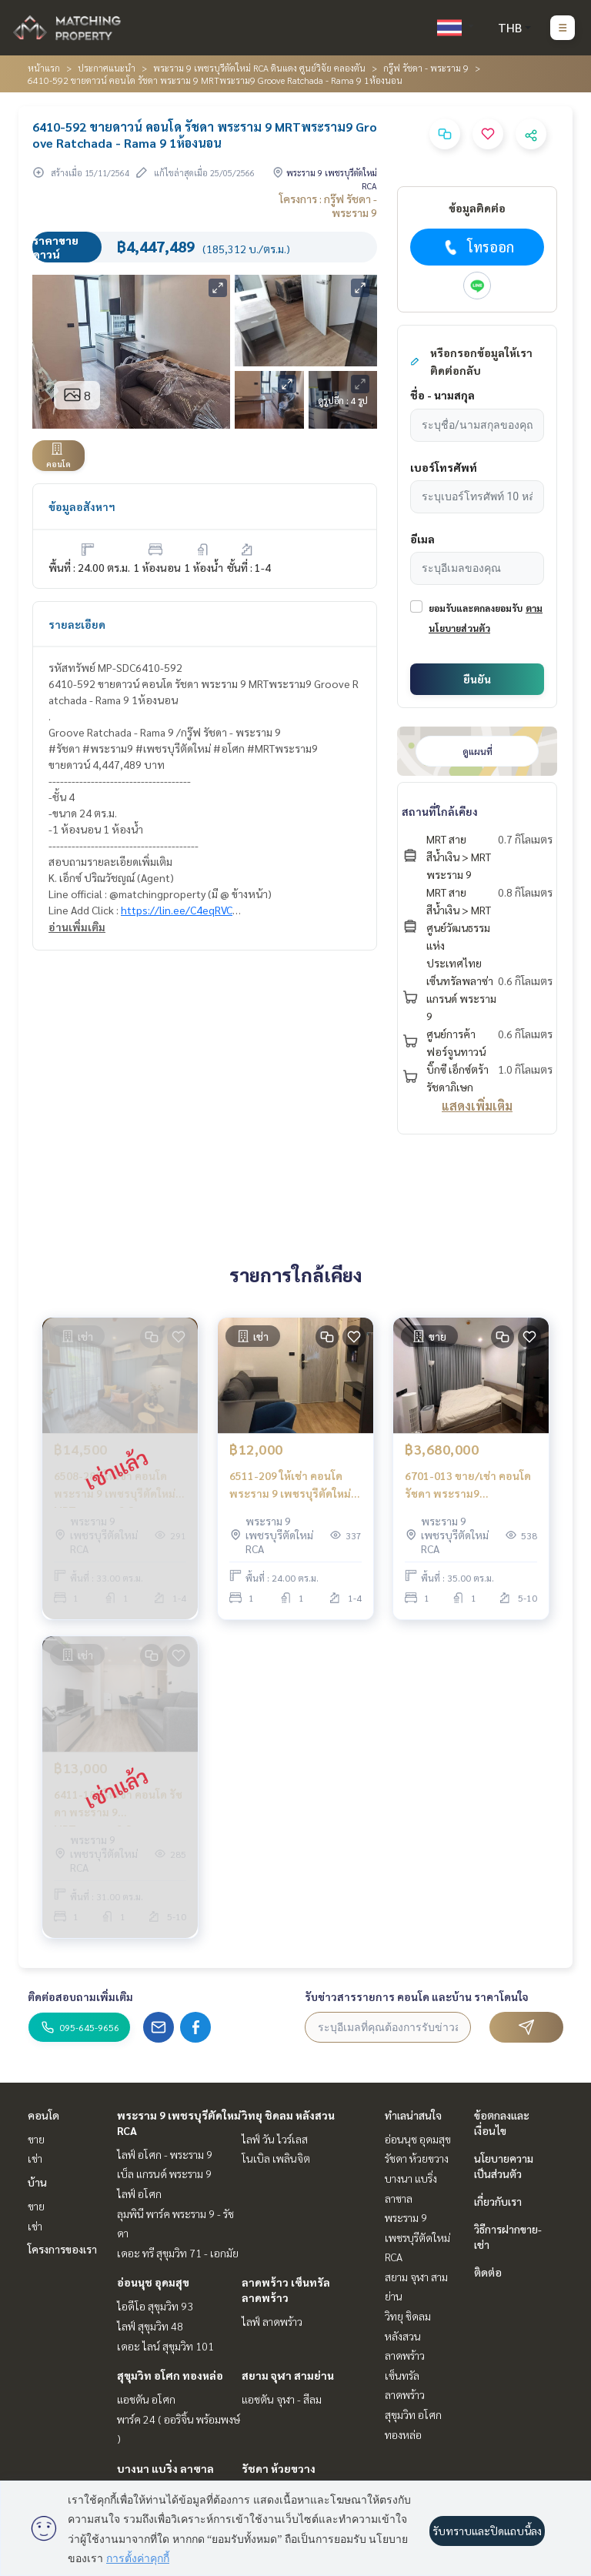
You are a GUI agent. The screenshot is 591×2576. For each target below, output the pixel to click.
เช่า (35, 2158)
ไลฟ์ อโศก (139, 2193)
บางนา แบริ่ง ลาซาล (165, 2468)
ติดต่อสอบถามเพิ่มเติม (80, 1996)
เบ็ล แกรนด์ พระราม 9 (164, 2173)
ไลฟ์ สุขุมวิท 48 (150, 2326)
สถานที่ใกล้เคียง (440, 811)
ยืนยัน (477, 679)
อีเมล (422, 539)
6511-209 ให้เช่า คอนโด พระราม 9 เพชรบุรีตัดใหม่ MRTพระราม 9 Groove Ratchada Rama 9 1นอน (290, 1485)
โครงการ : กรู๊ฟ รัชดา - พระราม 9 (328, 205)
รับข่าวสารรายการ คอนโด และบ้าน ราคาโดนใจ (417, 1996)
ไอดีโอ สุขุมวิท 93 (155, 2306)
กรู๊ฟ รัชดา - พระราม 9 (426, 68)
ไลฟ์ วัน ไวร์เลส (275, 2139)
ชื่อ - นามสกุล (442, 395)
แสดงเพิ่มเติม (477, 1106)
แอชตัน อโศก (146, 2399)
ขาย (36, 2139)
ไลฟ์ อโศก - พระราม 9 (164, 2154)
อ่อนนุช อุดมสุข (153, 2282)
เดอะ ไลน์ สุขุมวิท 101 (165, 2346)
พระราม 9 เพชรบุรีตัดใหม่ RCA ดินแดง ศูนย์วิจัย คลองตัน (259, 68)
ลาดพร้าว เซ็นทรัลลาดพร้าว (405, 2374)
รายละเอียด (76, 624)
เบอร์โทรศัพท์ (443, 467)
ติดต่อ (488, 2272)
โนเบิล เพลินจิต (276, 2158)
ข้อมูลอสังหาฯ (81, 506)
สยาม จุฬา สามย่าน (288, 2375)
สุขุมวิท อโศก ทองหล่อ (170, 2375)
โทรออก (477, 247)
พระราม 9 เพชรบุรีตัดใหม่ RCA (417, 2237)
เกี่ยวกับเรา (498, 2201)
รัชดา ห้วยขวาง (279, 2468)
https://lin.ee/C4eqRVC (176, 910)
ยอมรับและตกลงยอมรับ (476, 608)
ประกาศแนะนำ (106, 68)
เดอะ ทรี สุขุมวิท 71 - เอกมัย (178, 2253)
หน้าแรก (44, 68)
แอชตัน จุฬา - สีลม (282, 2399)
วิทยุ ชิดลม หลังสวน (288, 2115)
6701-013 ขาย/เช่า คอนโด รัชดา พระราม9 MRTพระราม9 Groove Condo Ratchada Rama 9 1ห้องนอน (468, 1485)
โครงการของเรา (62, 2249)
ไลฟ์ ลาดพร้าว (272, 2321)
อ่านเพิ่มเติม (76, 927)
